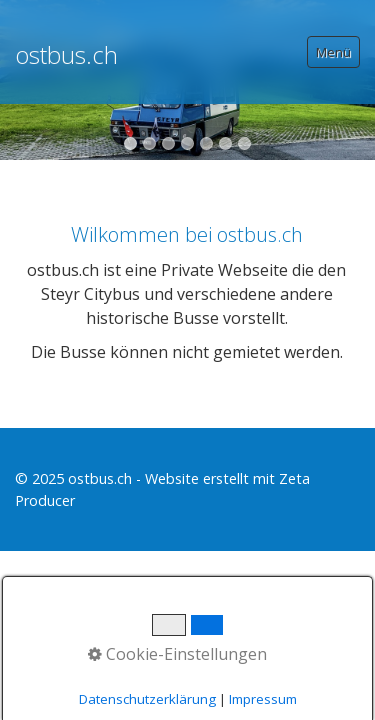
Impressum (263, 699)
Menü (333, 52)
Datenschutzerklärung (147, 699)
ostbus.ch (66, 54)
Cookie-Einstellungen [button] (177, 654)
